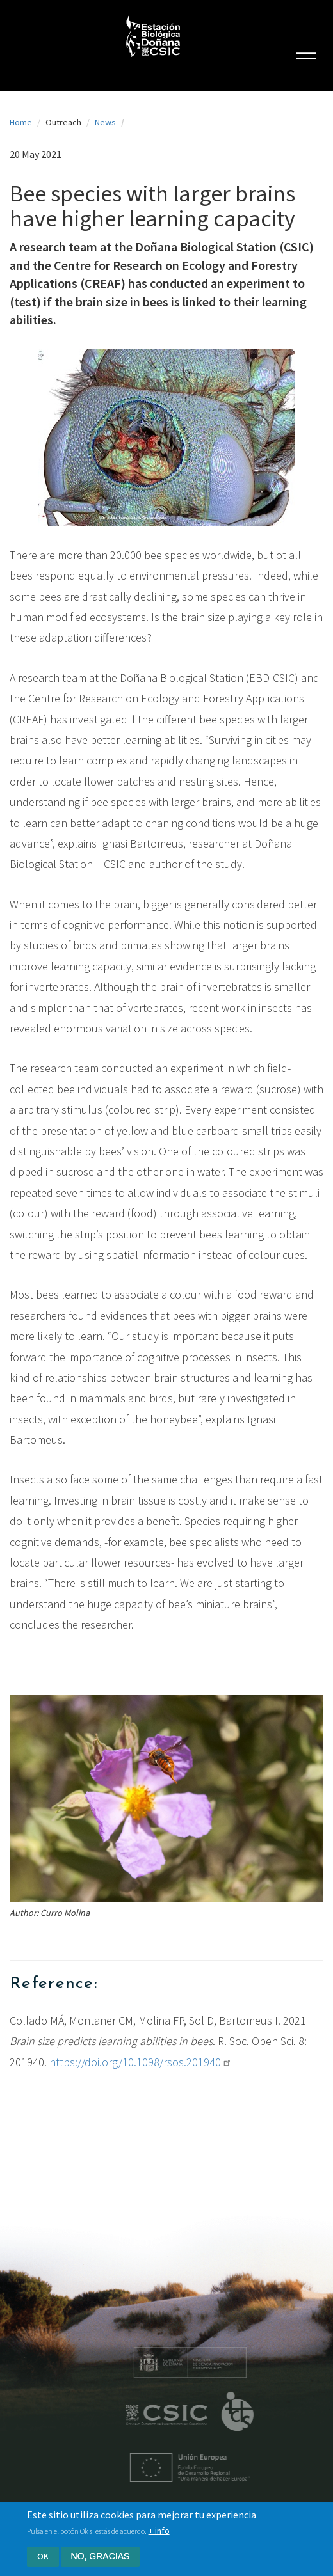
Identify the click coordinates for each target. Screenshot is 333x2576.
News (105, 122)
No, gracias (100, 2559)
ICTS (252, 2411)
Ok (43, 2559)
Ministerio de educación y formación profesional (204, 2362)
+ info (159, 2534)
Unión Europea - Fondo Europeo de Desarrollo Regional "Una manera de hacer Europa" (204, 2467)
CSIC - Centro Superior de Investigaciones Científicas (181, 2415)
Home (21, 122)
